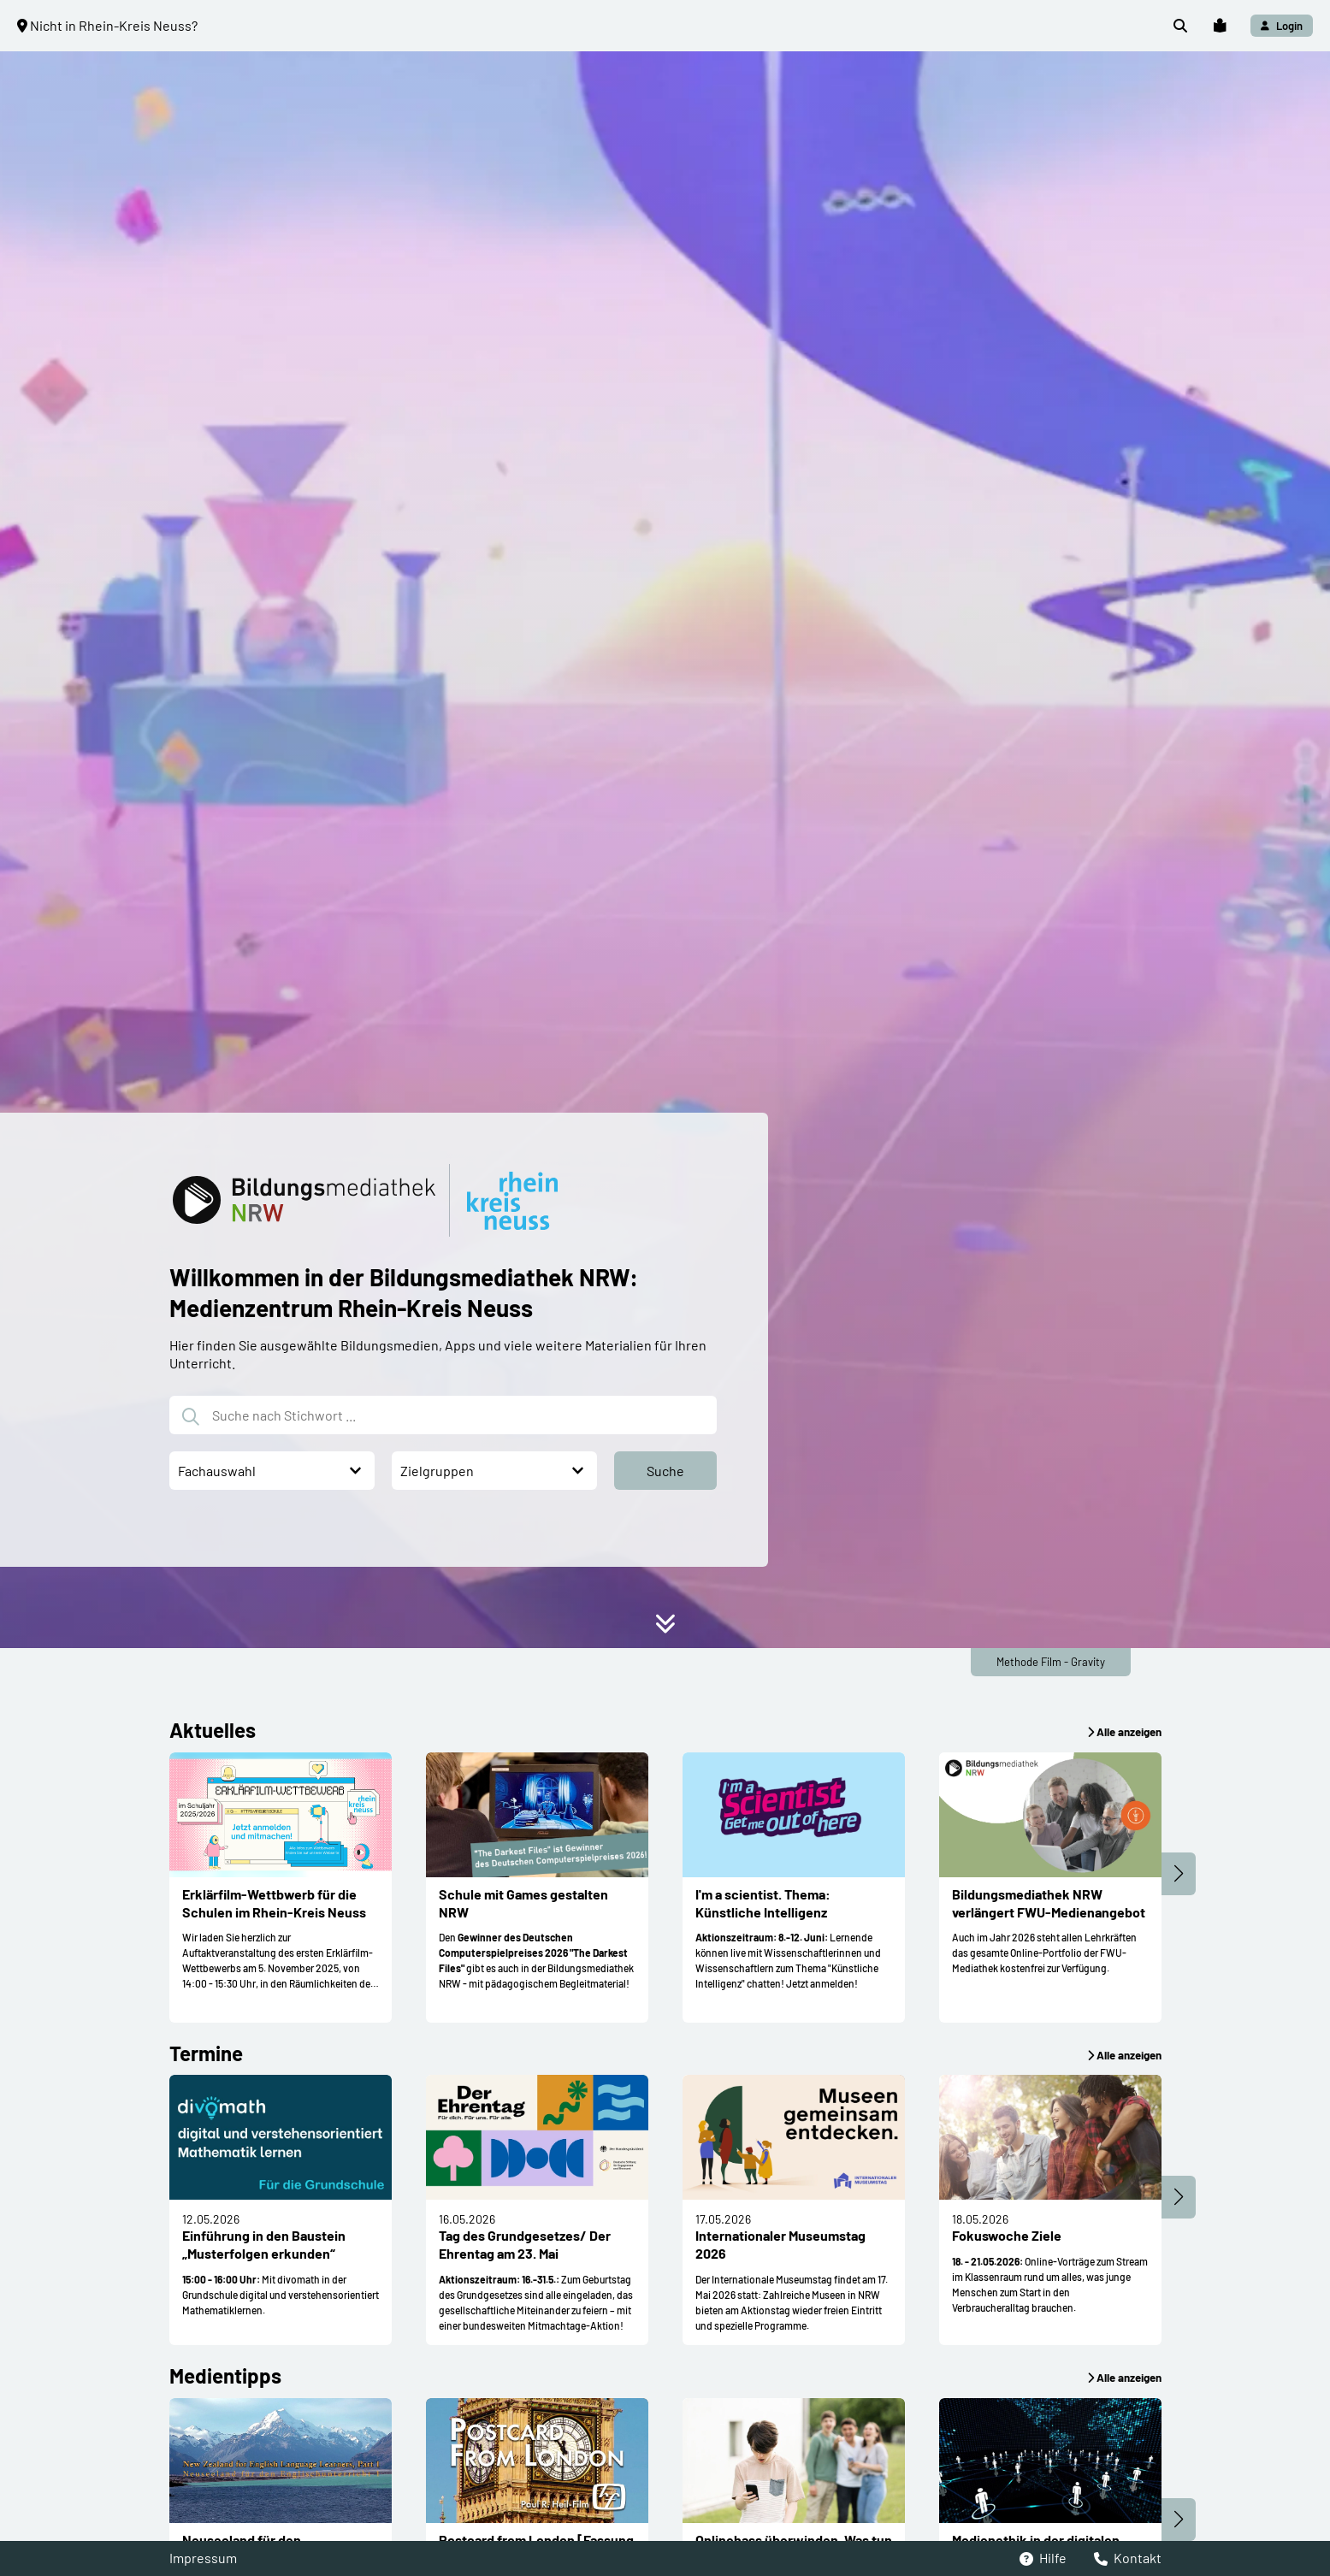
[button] (1180, 26)
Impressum (203, 2557)
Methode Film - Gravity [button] (1050, 1662)
